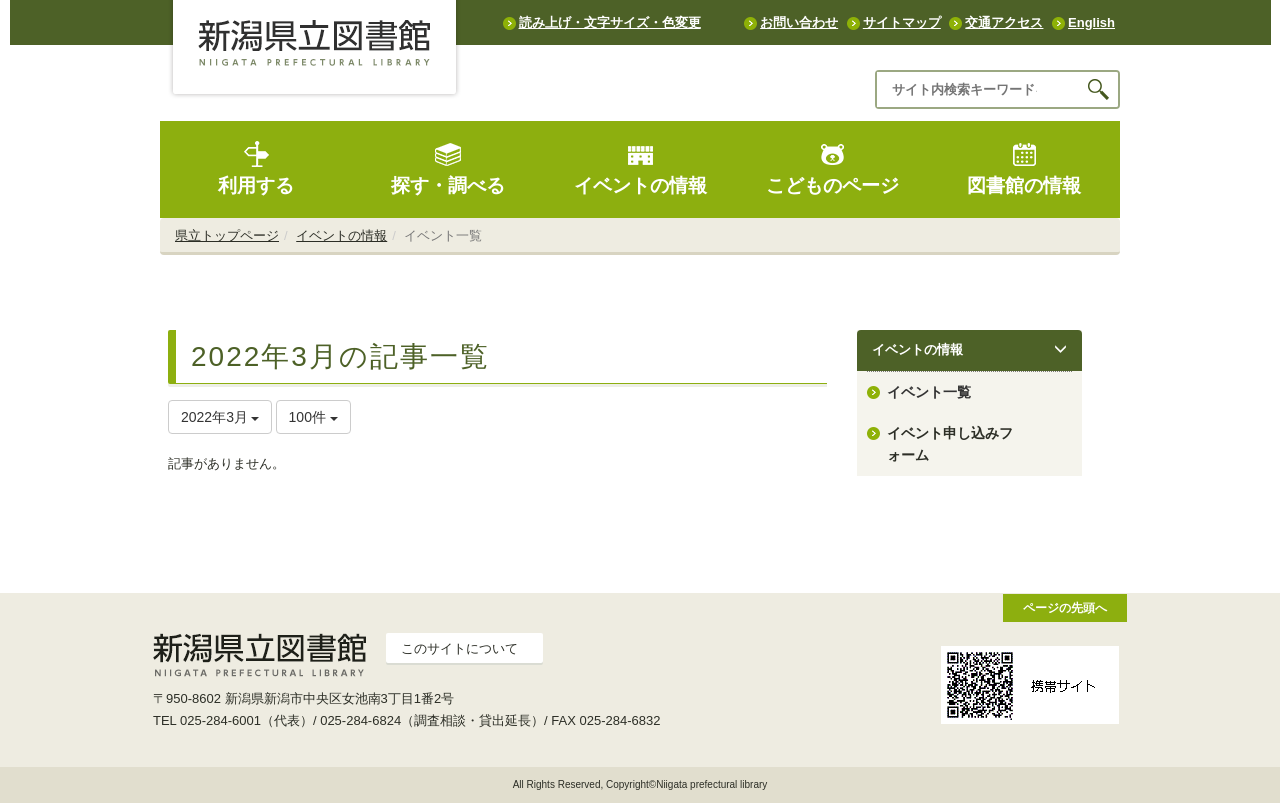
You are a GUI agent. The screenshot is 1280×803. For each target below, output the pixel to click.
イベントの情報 (640, 168)
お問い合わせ (799, 22)
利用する (256, 168)
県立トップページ (227, 235)
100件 (313, 417)
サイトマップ (902, 22)
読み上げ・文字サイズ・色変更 (610, 22)
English (1091, 22)
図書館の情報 (1024, 168)
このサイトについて (459, 648)
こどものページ (832, 168)
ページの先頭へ (1065, 607)
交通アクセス (1004, 22)
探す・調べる (448, 168)
